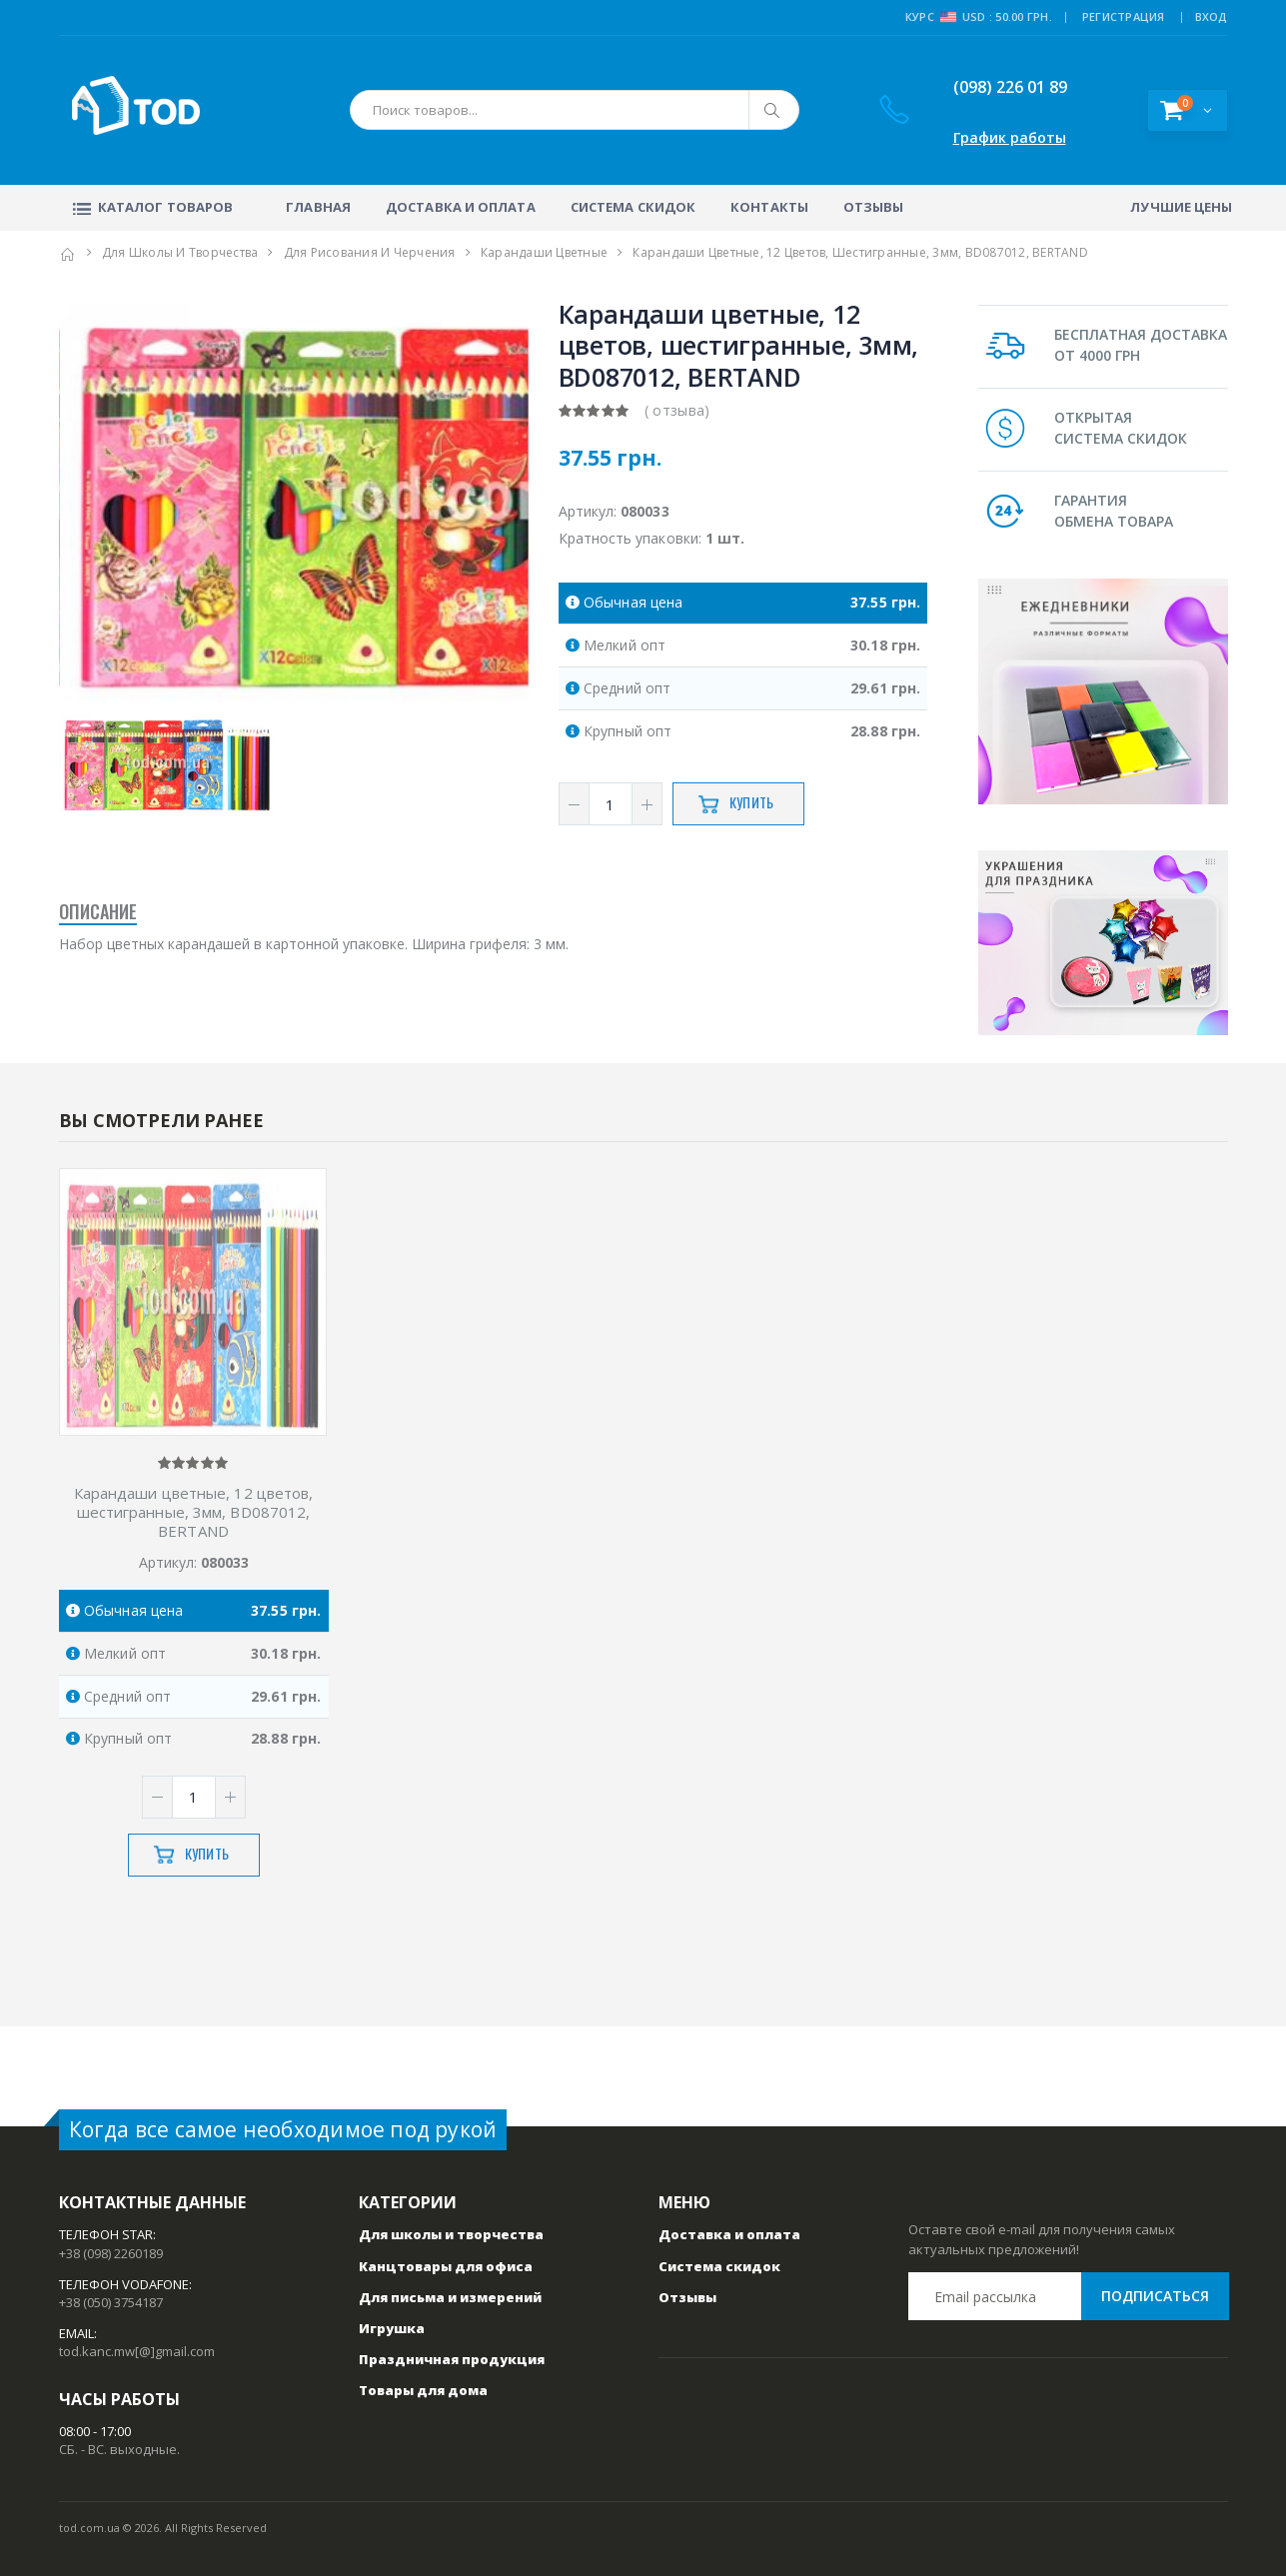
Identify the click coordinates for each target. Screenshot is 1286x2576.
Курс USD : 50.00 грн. (978, 17)
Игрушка (392, 2328)
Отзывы (873, 207)
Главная (318, 207)
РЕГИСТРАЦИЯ (1123, 16)
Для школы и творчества (180, 252)
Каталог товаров (151, 207)
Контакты (769, 207)
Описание (98, 913)
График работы (1009, 137)
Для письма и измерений (450, 2297)
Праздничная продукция (452, 2359)
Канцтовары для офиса (446, 2266)
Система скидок (633, 207)
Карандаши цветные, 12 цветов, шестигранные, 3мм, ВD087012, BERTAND (194, 1512)
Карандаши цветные (544, 252)
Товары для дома (423, 2390)
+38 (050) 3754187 (111, 2302)
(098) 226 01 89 (995, 87)
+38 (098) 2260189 (111, 2253)
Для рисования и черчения (370, 252)
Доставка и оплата (461, 207)
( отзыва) (677, 410)
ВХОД (1211, 16)
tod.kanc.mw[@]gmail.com (137, 2351)
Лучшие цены (1181, 207)
